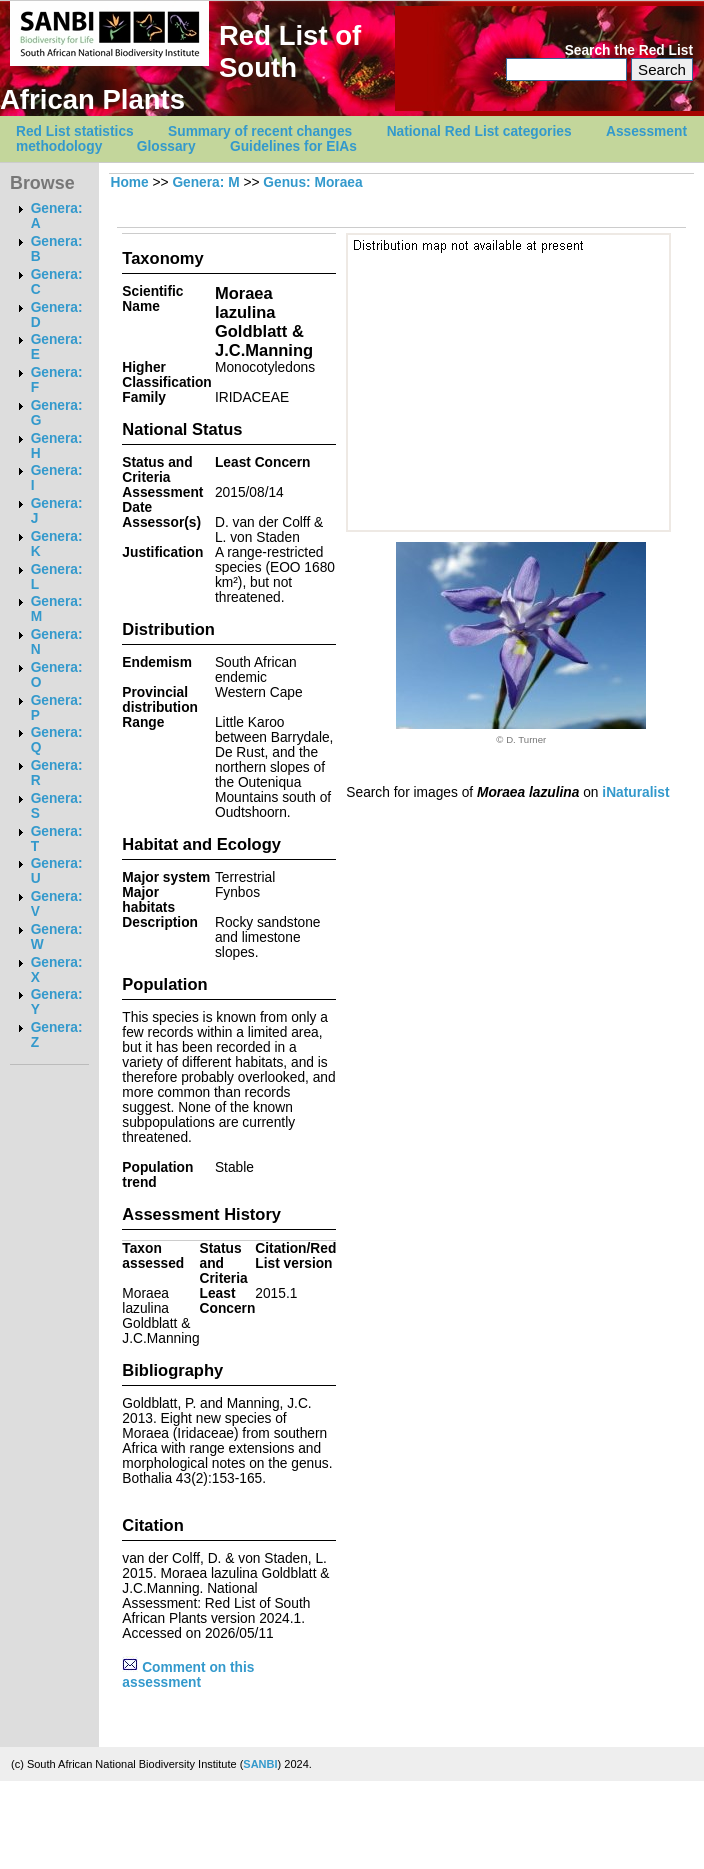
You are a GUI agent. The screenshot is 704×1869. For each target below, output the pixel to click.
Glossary (166, 146)
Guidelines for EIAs (293, 146)
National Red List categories (479, 131)
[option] (521, 643)
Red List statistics (75, 131)
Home (129, 182)
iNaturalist (635, 792)
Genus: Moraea (312, 182)
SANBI (260, 1764)
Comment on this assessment (188, 1675)
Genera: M (205, 182)
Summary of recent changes (260, 131)
